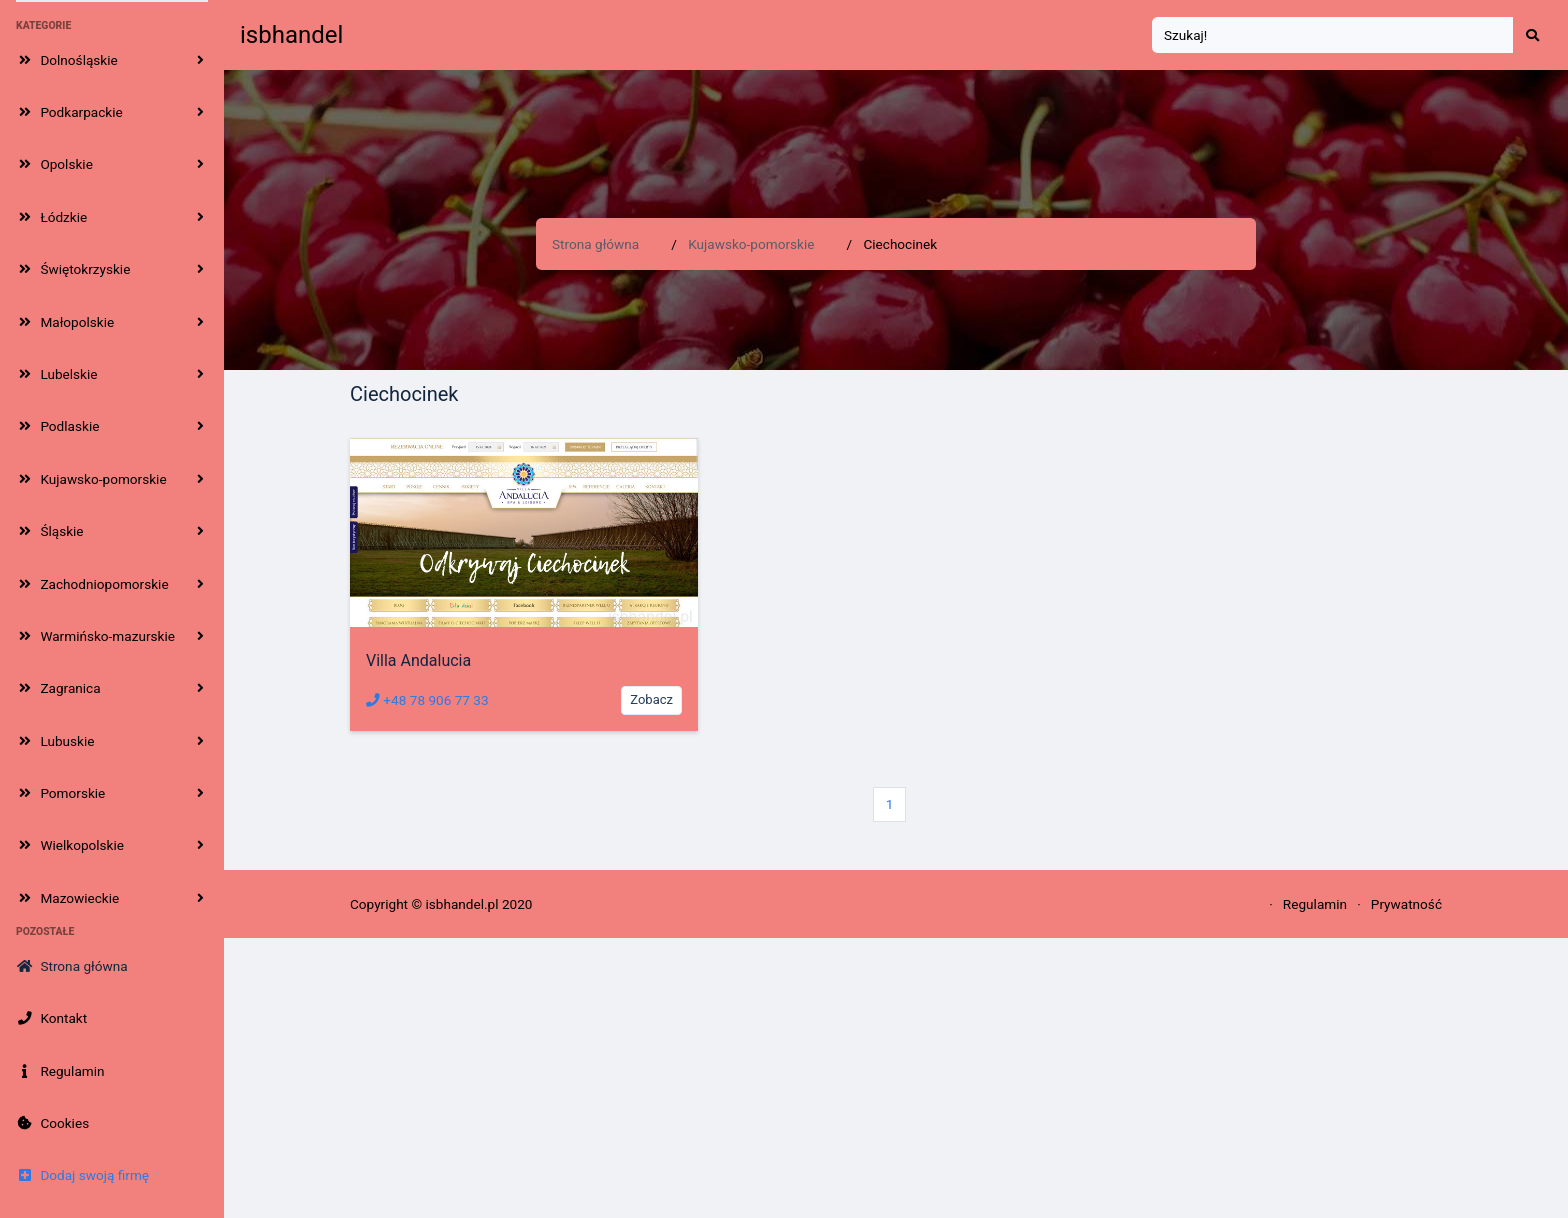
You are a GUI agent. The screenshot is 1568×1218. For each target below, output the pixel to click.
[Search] (1333, 35)
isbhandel (291, 35)
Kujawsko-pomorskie (751, 244)
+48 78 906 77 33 (427, 700)
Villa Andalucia (418, 660)
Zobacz (651, 699)
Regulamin (1315, 904)
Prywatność (1406, 904)
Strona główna (595, 244)
